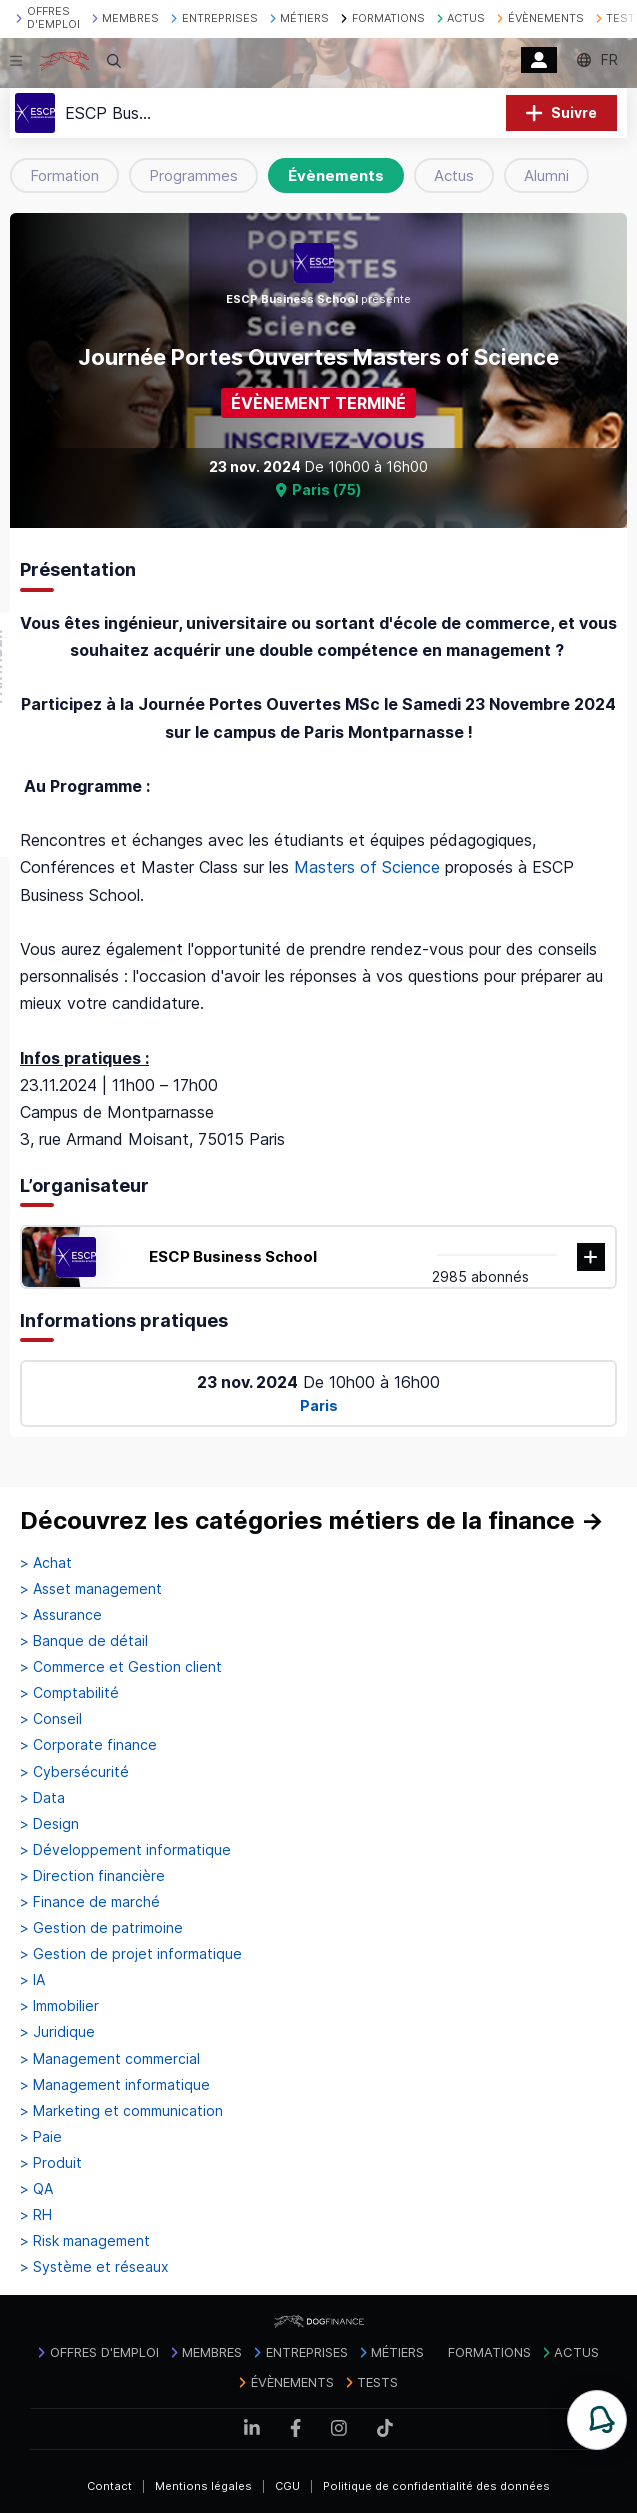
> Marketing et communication (121, 2111)
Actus (454, 175)
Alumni (546, 175)
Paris (319, 1405)
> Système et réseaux (94, 2267)
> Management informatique (115, 2085)
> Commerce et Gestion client (121, 1667)
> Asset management (91, 1589)
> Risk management (85, 2241)
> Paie (41, 2137)
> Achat (46, 1563)
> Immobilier (59, 2006)
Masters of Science (367, 867)
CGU (287, 2486)
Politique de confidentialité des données (436, 2486)
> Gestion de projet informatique (131, 1954)
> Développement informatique (125, 1850)
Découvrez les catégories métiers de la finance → (312, 1520)
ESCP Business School (233, 1256)
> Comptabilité (69, 1693)
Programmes (193, 175)
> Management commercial (110, 2059)
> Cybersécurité (74, 1772)
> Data (42, 1798)
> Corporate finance (88, 1745)
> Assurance (61, 1615)
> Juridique (57, 2032)
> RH (36, 2215)
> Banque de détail (84, 1641)
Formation (64, 175)
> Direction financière (92, 1876)
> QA (36, 2189)
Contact (109, 2486)
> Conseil (51, 1719)
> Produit (51, 2163)
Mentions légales (203, 2486)
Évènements (336, 175)
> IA (32, 1980)
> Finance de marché (90, 1902)
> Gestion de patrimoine (101, 1928)
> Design (49, 1824)
